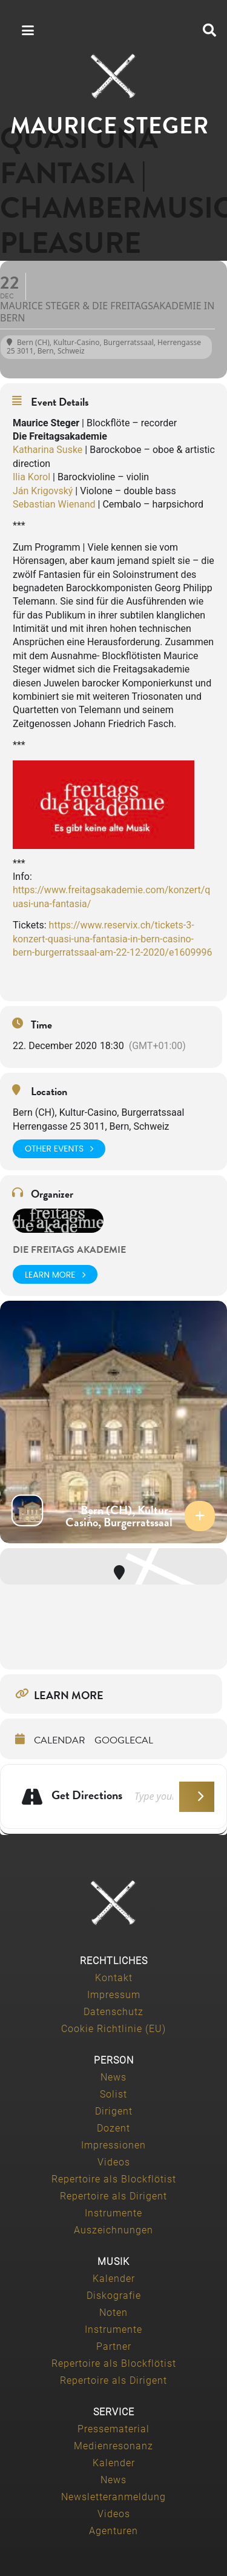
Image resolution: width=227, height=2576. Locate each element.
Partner (113, 2346)
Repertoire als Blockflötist (113, 2179)
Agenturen (113, 2531)
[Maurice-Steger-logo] (113, 76)
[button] (209, 30)
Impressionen (113, 2145)
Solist (113, 2094)
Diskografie (114, 2295)
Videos (113, 2162)
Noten (113, 2312)
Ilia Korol (31, 477)
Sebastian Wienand (54, 504)
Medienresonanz (113, 2446)
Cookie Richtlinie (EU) (113, 2028)
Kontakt (114, 1978)
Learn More (55, 1274)
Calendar (59, 1740)
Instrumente (113, 2213)
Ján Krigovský (43, 491)
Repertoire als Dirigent (113, 2196)
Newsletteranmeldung (113, 2497)
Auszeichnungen (113, 2230)
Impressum (113, 1995)
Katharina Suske (47, 449)
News (113, 2077)
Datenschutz (113, 2012)
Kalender (114, 2278)
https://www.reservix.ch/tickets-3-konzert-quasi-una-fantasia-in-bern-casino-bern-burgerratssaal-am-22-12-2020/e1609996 (112, 938)
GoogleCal (123, 1740)
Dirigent (114, 2111)
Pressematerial (113, 2429)
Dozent (113, 2128)
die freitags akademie (69, 1250)
